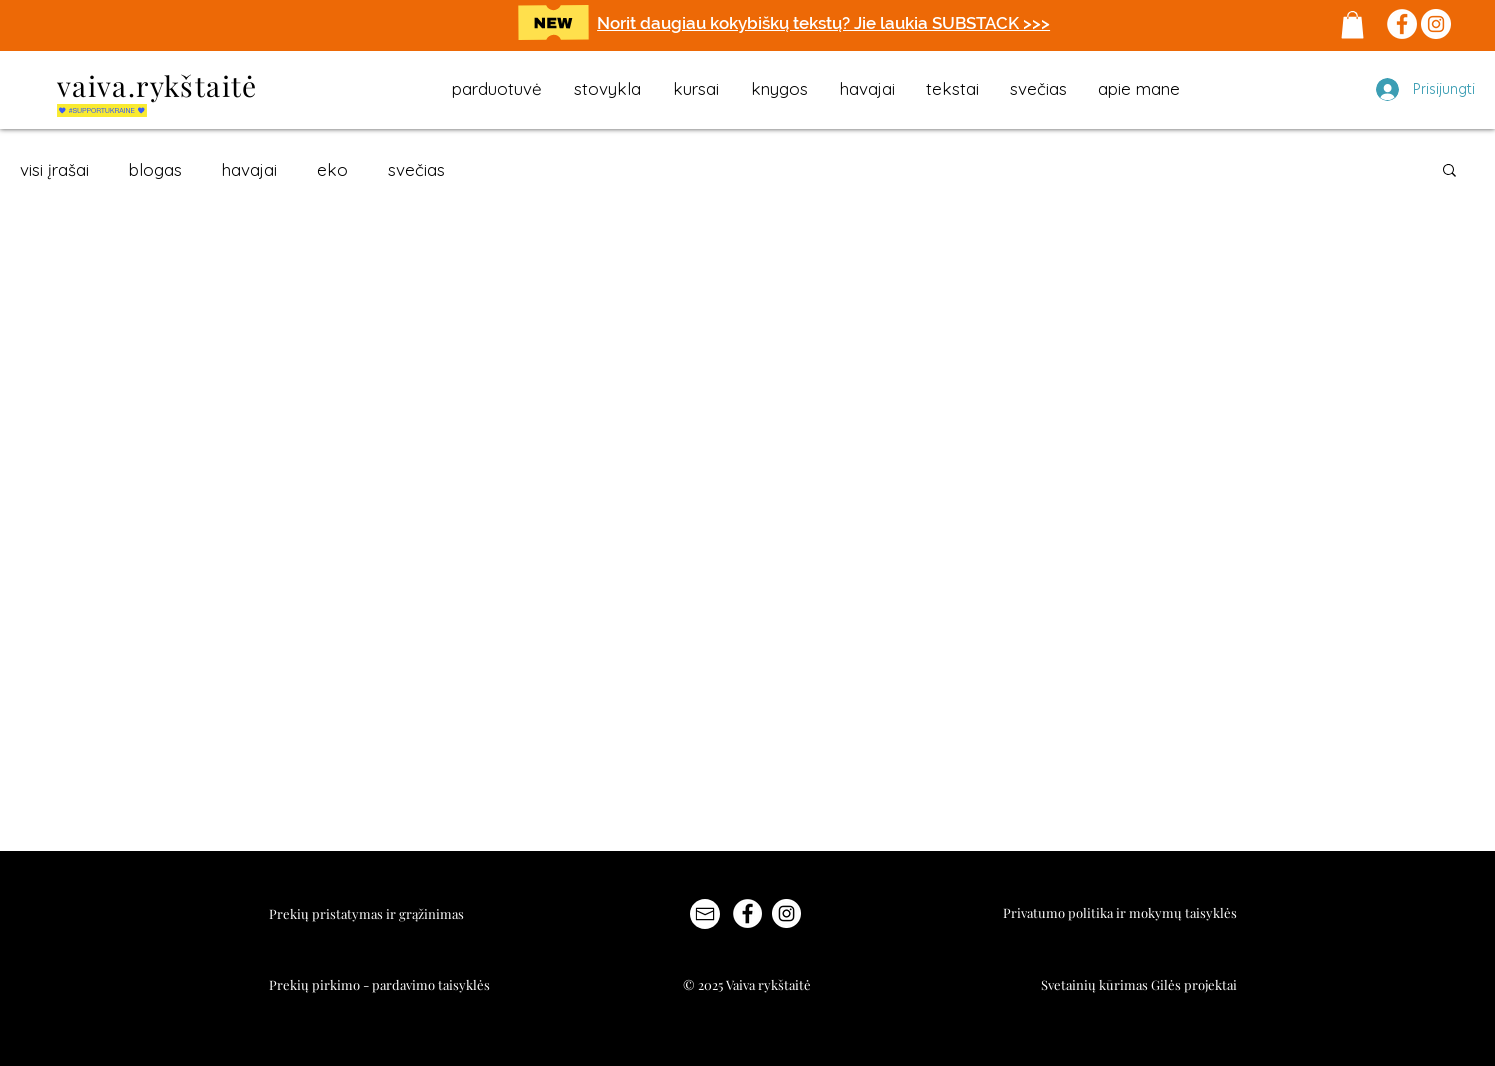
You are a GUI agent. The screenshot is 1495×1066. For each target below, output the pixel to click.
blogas (155, 169)
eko (332, 169)
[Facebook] (1402, 24)
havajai (249, 169)
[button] (1352, 24)
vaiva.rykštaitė (157, 85)
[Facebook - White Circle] (747, 913)
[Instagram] (1436, 24)
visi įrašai (54, 169)
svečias (416, 169)
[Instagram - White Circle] (786, 913)
